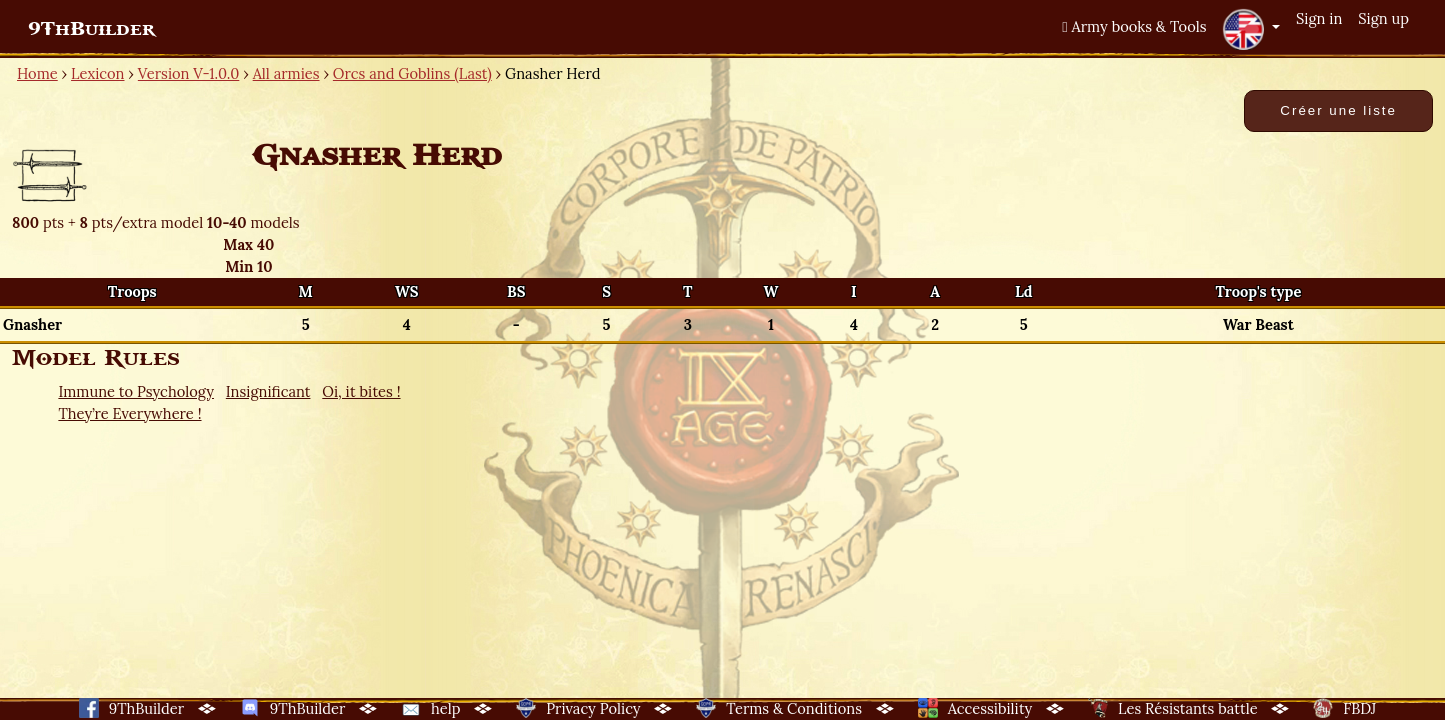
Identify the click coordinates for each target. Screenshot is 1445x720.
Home (37, 73)
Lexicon (97, 73)
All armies (286, 73)
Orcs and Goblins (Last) (412, 73)
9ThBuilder (91, 29)
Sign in (1319, 18)
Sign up (1383, 18)
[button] (1251, 29)
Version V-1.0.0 (189, 73)
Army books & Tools (1134, 26)
